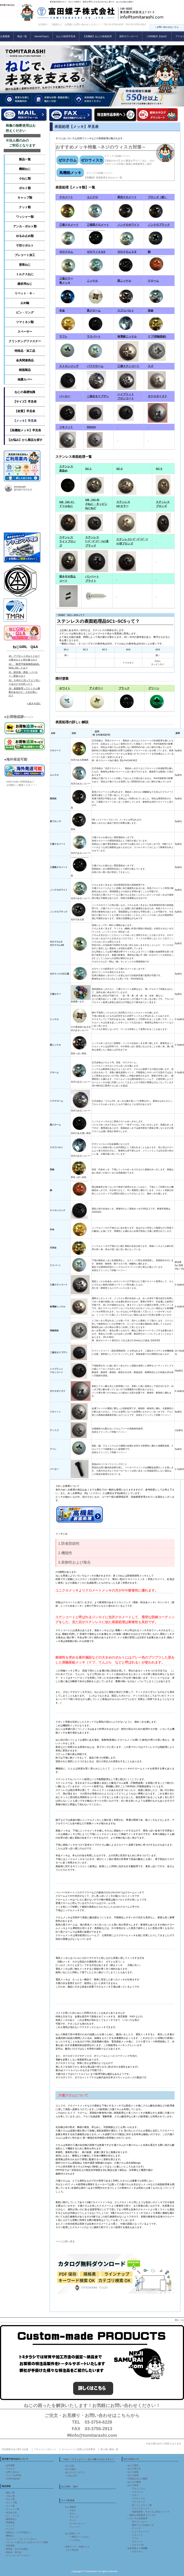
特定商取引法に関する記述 (15, 2449)
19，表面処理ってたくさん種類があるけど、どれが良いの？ (24, 692)
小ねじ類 (25, 178)
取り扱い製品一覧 (109, 2449)
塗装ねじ (25, 264)
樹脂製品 (25, 369)
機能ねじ (25, 168)
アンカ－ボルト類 (25, 226)
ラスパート (55, 1265)
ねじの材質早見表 (65, 36)
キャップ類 (24, 197)
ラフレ (53, 1449)
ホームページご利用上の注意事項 (78, 2449)
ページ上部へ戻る (65, 2241)
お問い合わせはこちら (168, 27)
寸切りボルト (25, 245)
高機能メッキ (70, 173)
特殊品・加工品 (25, 350)
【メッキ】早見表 (25, 420)
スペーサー (24, 331)
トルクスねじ (25, 274)
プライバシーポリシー (45, 2449)
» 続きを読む (34, 703)
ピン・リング (25, 312)
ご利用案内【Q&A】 (157, 36)
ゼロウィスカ (92, 160)
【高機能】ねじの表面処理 (97, 36)
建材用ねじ (24, 283)
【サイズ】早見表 (25, 401)
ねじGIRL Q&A (25, 647)
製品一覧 (22, 36)
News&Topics (41, 36)
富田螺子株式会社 (7, 5)
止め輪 (24, 302)
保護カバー (24, 379)
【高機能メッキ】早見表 (25, 430)
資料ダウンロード (128, 36)
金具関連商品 (25, 360)
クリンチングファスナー (25, 341)
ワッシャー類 (25, 216)
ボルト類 (25, 188)
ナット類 (25, 207)
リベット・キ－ (25, 293)
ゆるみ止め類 (25, 235)
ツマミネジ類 (25, 322)
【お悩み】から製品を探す (25, 439)
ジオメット (55, 1411)
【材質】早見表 (25, 411)
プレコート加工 (25, 255)
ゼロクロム (67, 160)
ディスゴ (54, 1430)
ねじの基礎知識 (25, 392)
